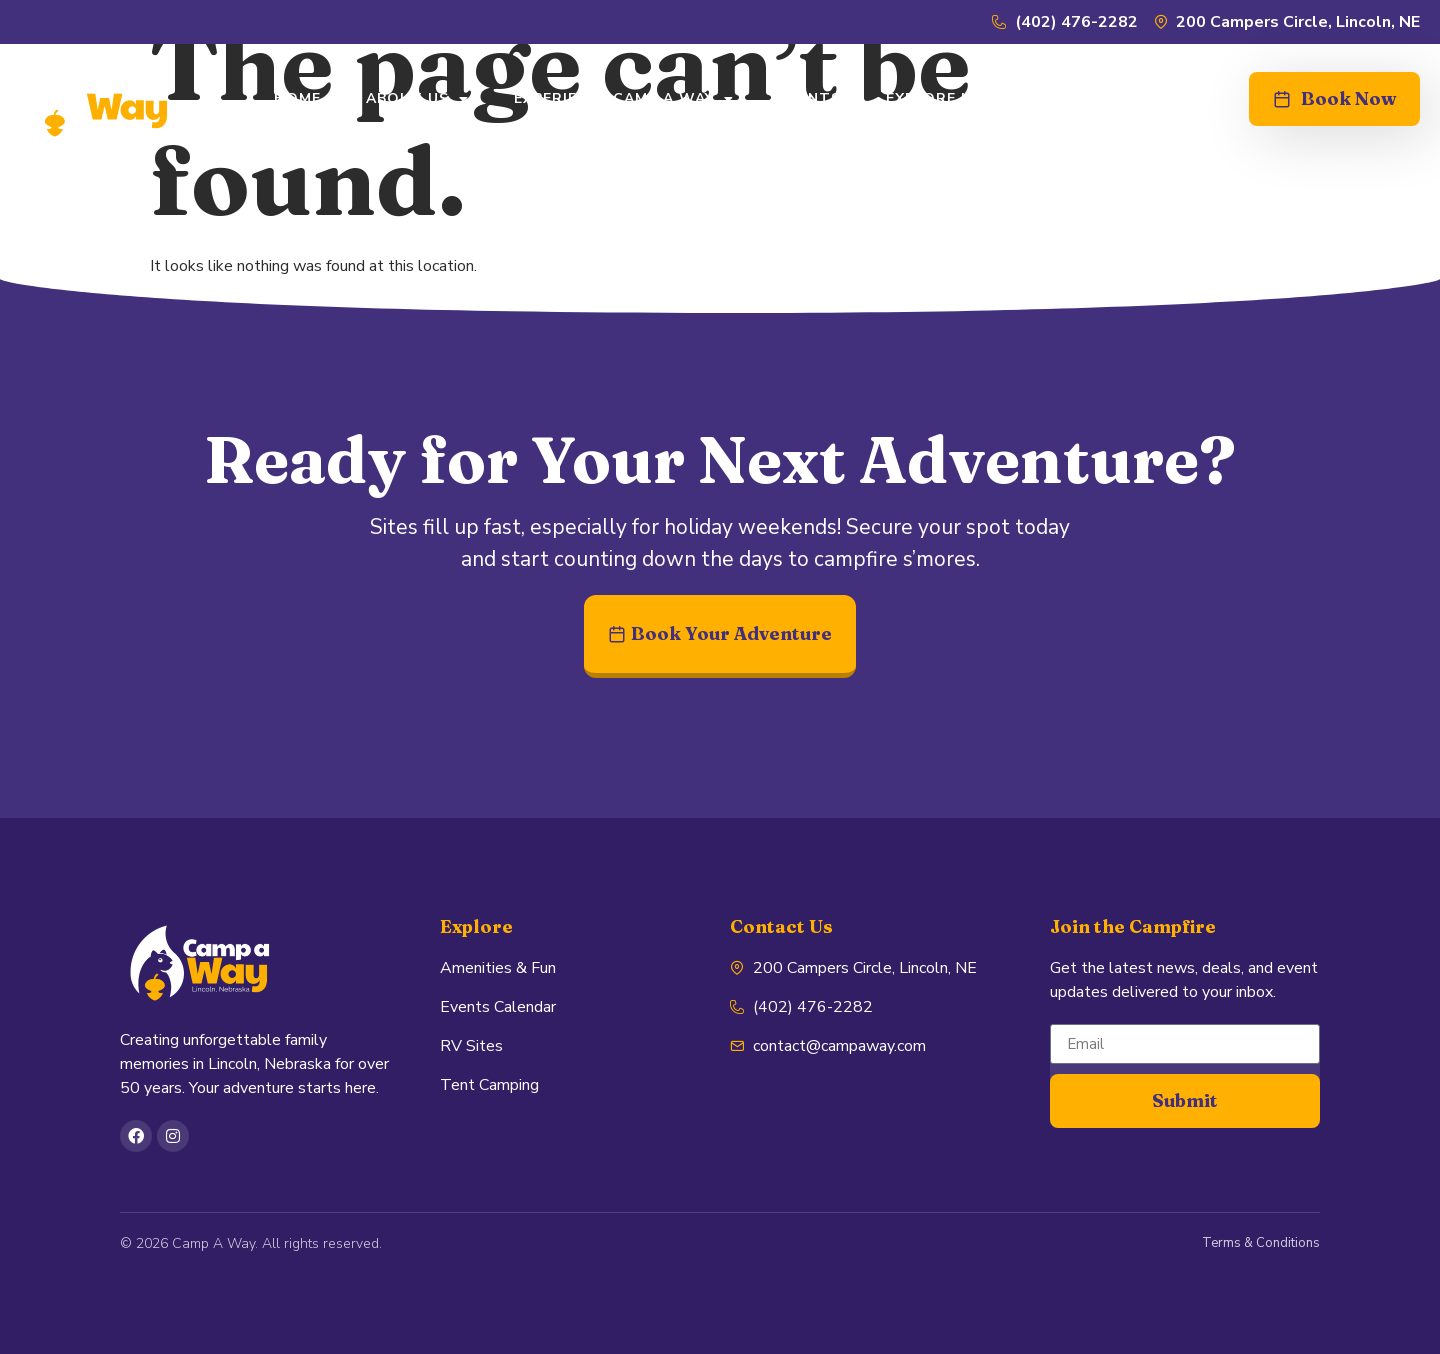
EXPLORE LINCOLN (958, 98)
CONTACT (1115, 98)
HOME (297, 98)
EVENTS (810, 98)
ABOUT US (417, 99)
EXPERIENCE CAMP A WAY (624, 99)
